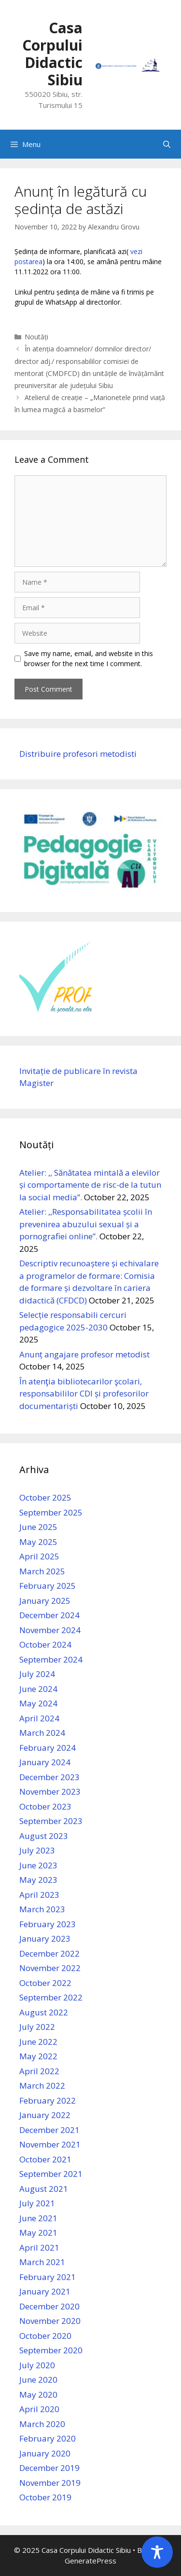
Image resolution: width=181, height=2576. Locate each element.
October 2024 (45, 1644)
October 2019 (45, 2497)
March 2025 (42, 1571)
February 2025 (47, 1585)
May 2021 (38, 2232)
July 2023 (37, 1850)
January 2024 (44, 1762)
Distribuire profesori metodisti (78, 753)
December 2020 (49, 2306)
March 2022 (42, 2085)
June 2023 (38, 1865)
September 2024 (51, 1659)
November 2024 (50, 1630)
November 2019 (50, 2482)
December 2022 (49, 1953)
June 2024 (38, 1688)
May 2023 (38, 1879)
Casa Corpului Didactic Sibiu (52, 54)
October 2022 (45, 1982)
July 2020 (37, 2365)
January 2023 (44, 1938)
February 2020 (47, 2438)
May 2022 (38, 2056)
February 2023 (47, 1924)
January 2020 (44, 2453)
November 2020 (50, 2320)
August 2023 (43, 1835)
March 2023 (42, 1909)
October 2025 (45, 1497)
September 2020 (51, 2350)
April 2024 (39, 1718)
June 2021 (38, 2218)
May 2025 (38, 1541)
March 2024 (42, 1732)
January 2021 (44, 2291)
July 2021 (37, 2203)
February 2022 (47, 2100)
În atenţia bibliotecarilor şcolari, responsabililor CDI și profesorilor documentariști (84, 1393)
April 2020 (39, 2409)
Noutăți (36, 336)
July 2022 (37, 2026)
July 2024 (37, 1673)
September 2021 (51, 2173)
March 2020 (42, 2423)
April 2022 (39, 2071)
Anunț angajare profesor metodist (84, 1354)
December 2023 (49, 1777)
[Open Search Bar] (167, 144)
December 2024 (49, 1615)
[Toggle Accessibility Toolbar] (157, 2552)
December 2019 (49, 2467)
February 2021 (47, 2276)
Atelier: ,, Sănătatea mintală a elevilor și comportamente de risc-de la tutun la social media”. (90, 1185)
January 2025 (44, 1600)
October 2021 (45, 2159)
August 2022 (43, 2012)
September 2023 (51, 1820)
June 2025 (38, 1526)
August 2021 (43, 2188)
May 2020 (38, 2394)
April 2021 (39, 2247)
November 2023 (50, 1791)
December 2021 (49, 2129)
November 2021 (50, 2144)
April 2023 (39, 1894)
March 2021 (42, 2261)
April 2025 (39, 1556)
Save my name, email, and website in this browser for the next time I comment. (88, 658)
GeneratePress (90, 2560)
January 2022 (44, 2114)
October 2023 (45, 1806)
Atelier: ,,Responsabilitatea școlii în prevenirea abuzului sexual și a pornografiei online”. (85, 1224)
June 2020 (38, 2379)
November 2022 (50, 1967)
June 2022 (38, 2041)
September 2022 (51, 1997)
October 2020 (45, 2335)
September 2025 (51, 1512)
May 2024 (38, 1703)
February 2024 (47, 1747)
